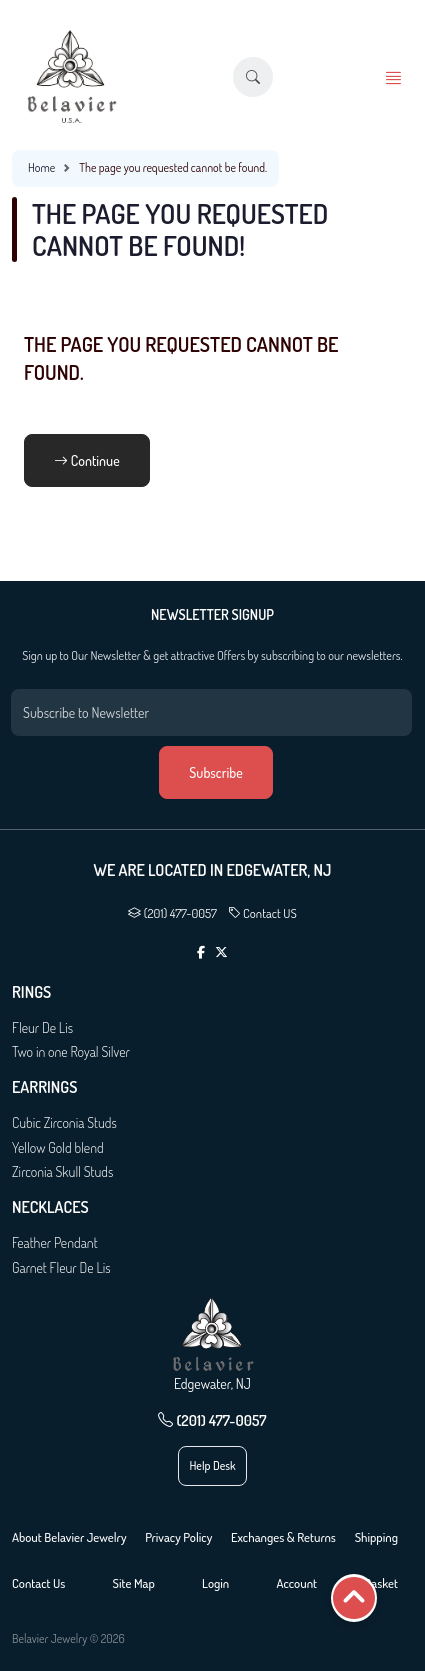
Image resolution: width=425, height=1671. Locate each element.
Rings (31, 992)
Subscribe (215, 772)
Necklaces (50, 1207)
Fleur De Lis (42, 1027)
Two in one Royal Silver (71, 1051)
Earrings (44, 1087)
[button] (253, 77)
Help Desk (212, 1465)
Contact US (262, 913)
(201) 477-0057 (172, 913)
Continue (87, 460)
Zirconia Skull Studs (62, 1171)
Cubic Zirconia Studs (64, 1122)
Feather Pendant (55, 1242)
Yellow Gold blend (58, 1147)
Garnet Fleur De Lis (61, 1267)
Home (41, 167)
